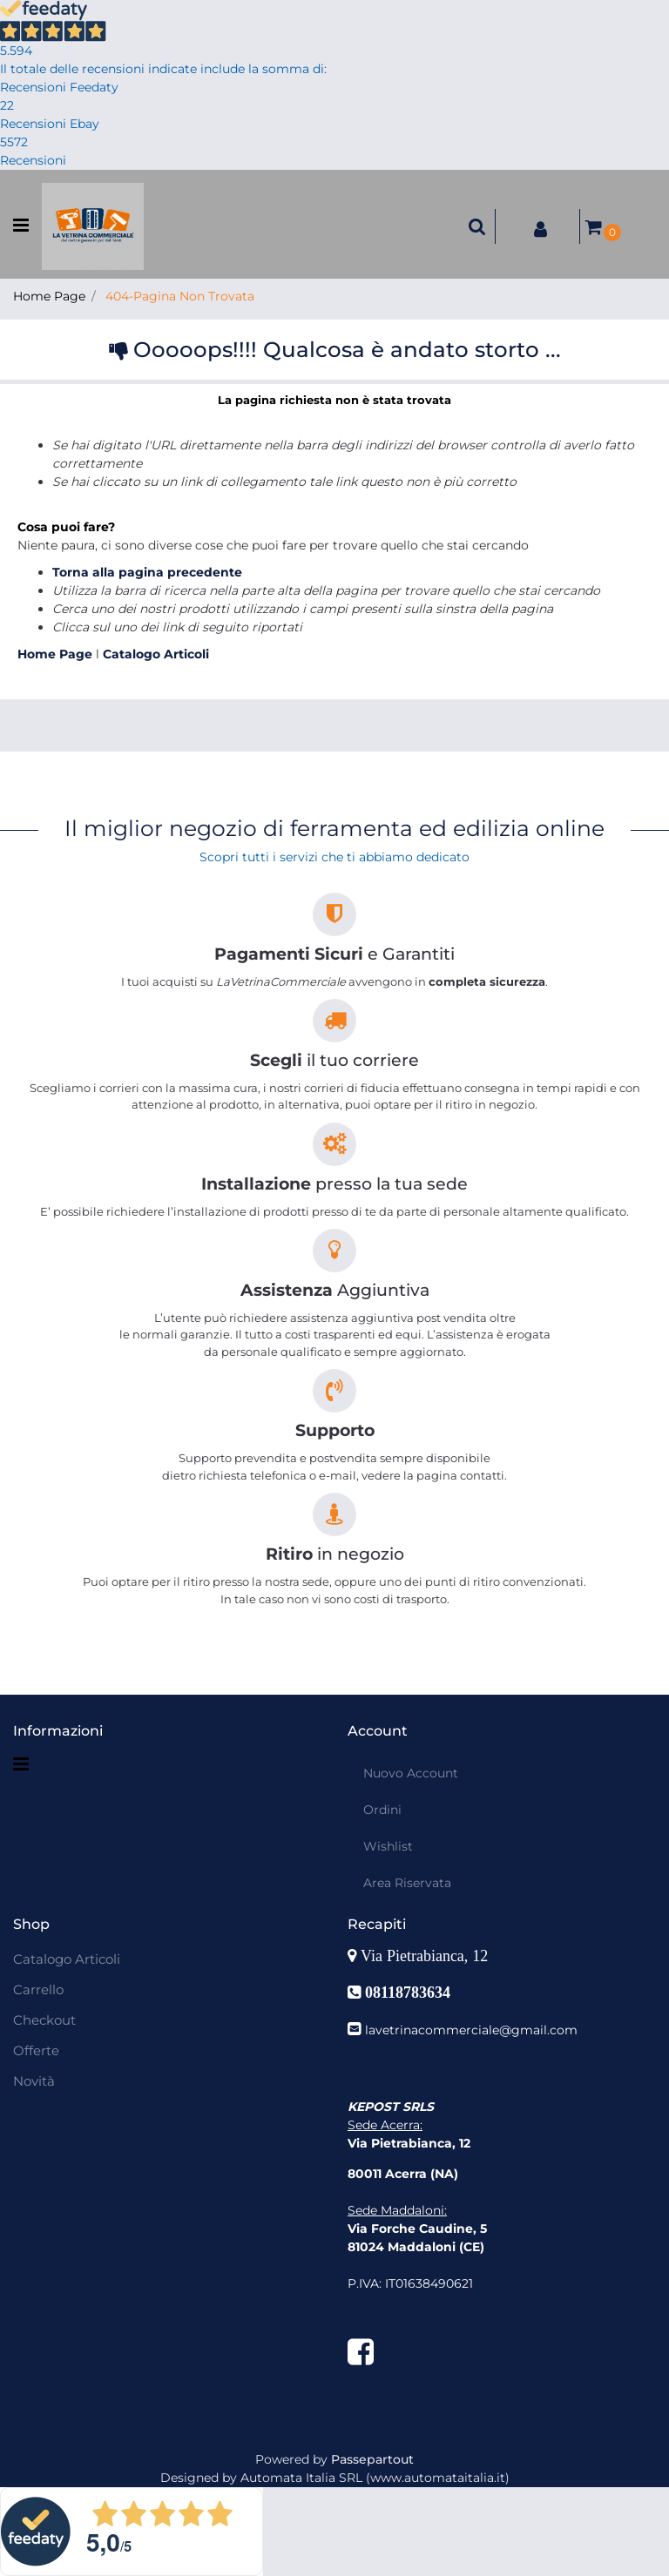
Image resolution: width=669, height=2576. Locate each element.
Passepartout (372, 2459)
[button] (477, 226)
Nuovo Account (410, 1773)
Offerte (36, 2050)
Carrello (38, 1989)
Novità (34, 2081)
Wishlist (388, 1846)
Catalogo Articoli (156, 654)
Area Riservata (407, 1883)
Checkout (44, 2020)
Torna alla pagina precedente (147, 572)
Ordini (382, 1809)
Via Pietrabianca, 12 (426, 1956)
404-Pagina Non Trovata (179, 296)
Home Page (49, 296)
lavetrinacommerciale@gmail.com (471, 2030)
